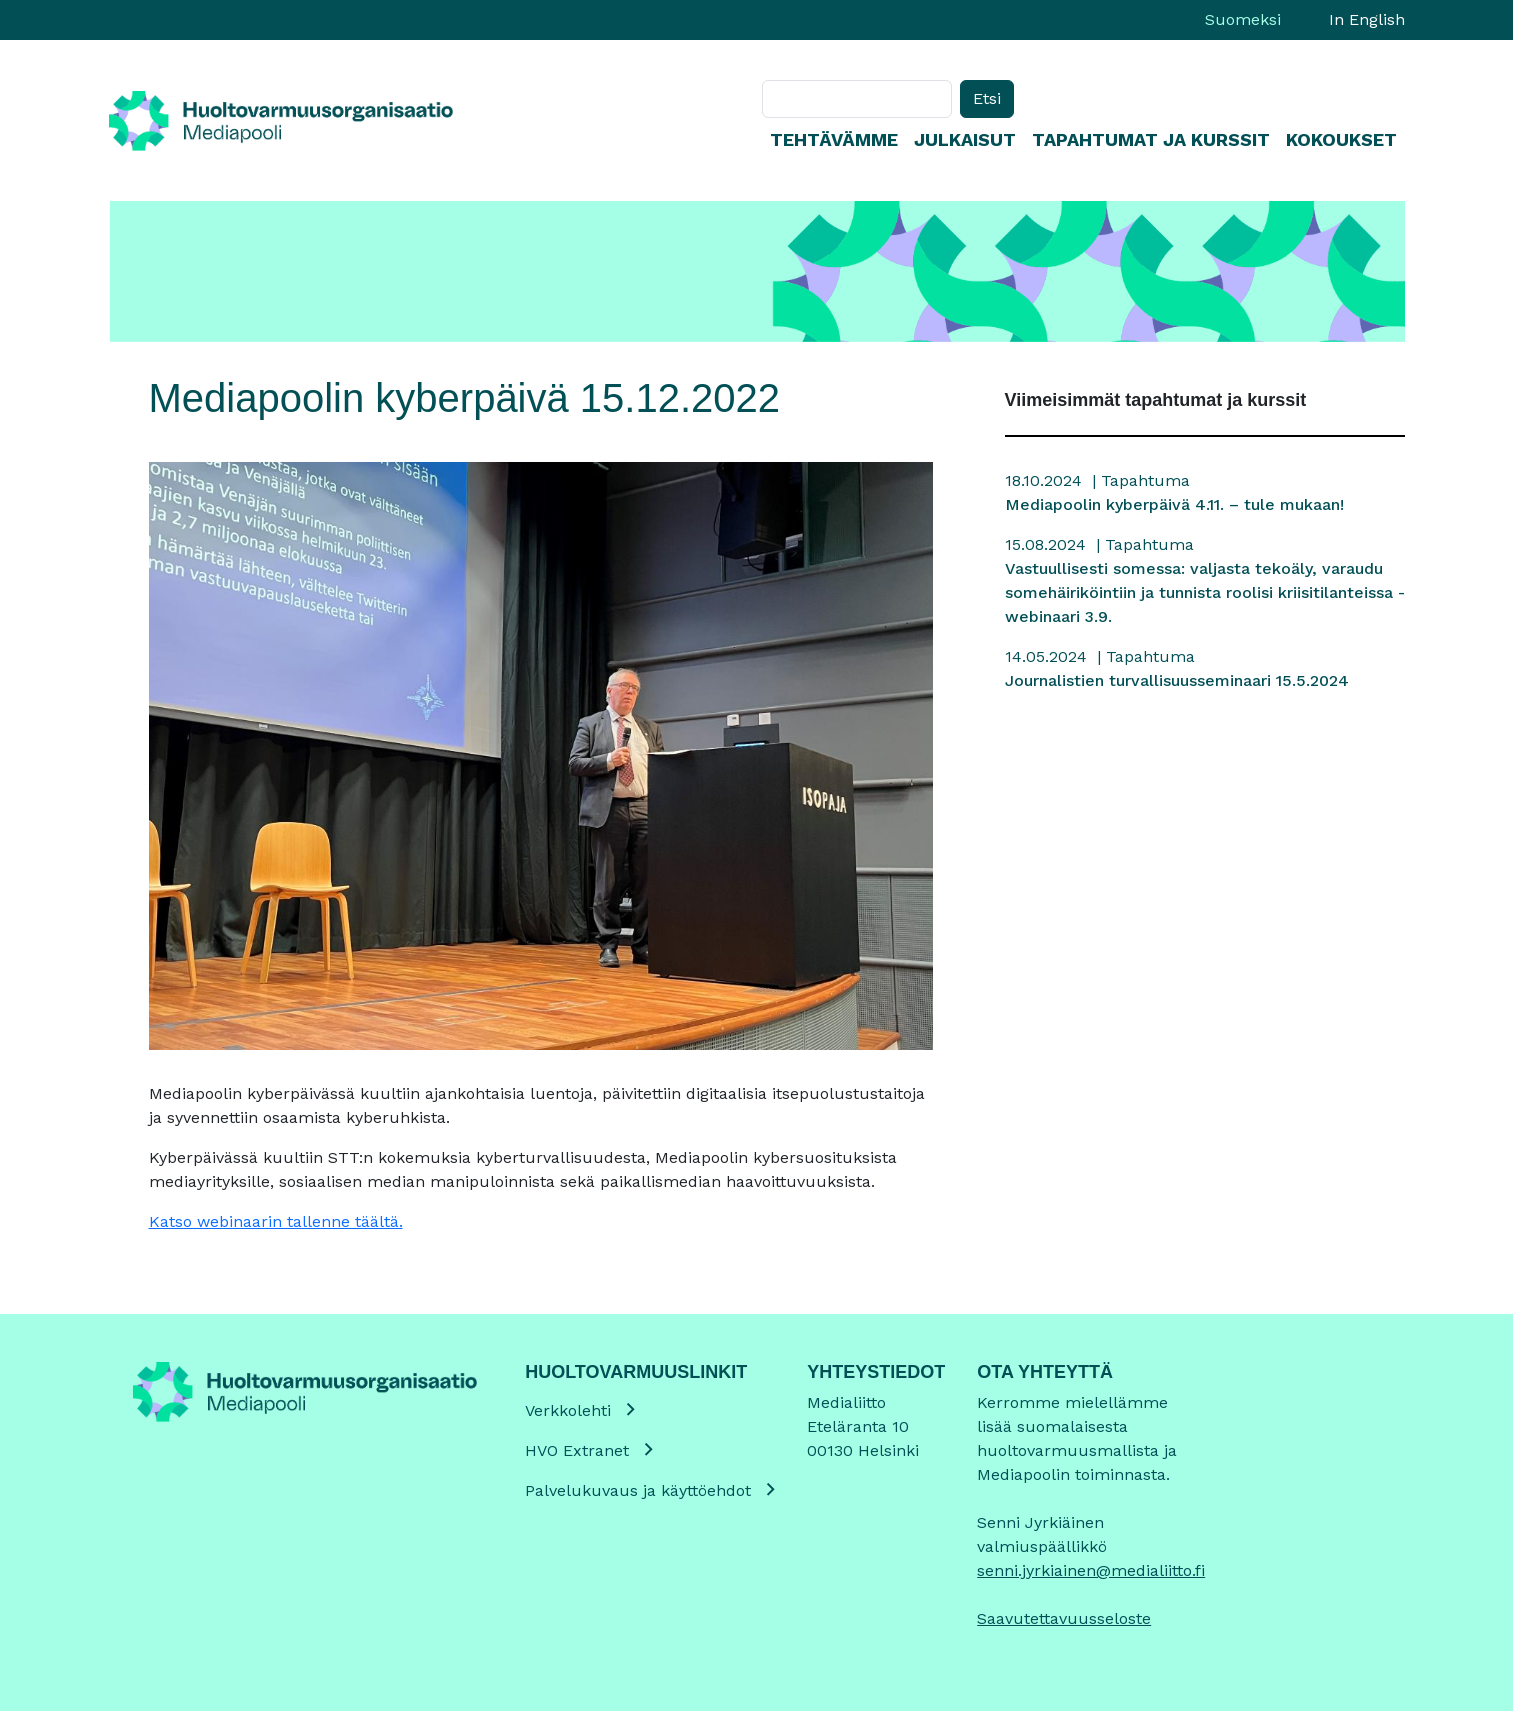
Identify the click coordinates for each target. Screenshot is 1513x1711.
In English (1367, 19)
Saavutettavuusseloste (1064, 1618)
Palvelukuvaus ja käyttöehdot (638, 1490)
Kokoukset (1341, 139)
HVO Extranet (577, 1450)
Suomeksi (1243, 19)
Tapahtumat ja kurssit (1151, 139)
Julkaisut (965, 139)
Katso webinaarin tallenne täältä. (276, 1221)
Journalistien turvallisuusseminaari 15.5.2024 (1177, 680)
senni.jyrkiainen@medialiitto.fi (1091, 1570)
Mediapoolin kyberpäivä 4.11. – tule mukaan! (1174, 504)
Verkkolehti (568, 1410)
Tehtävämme (834, 139)
